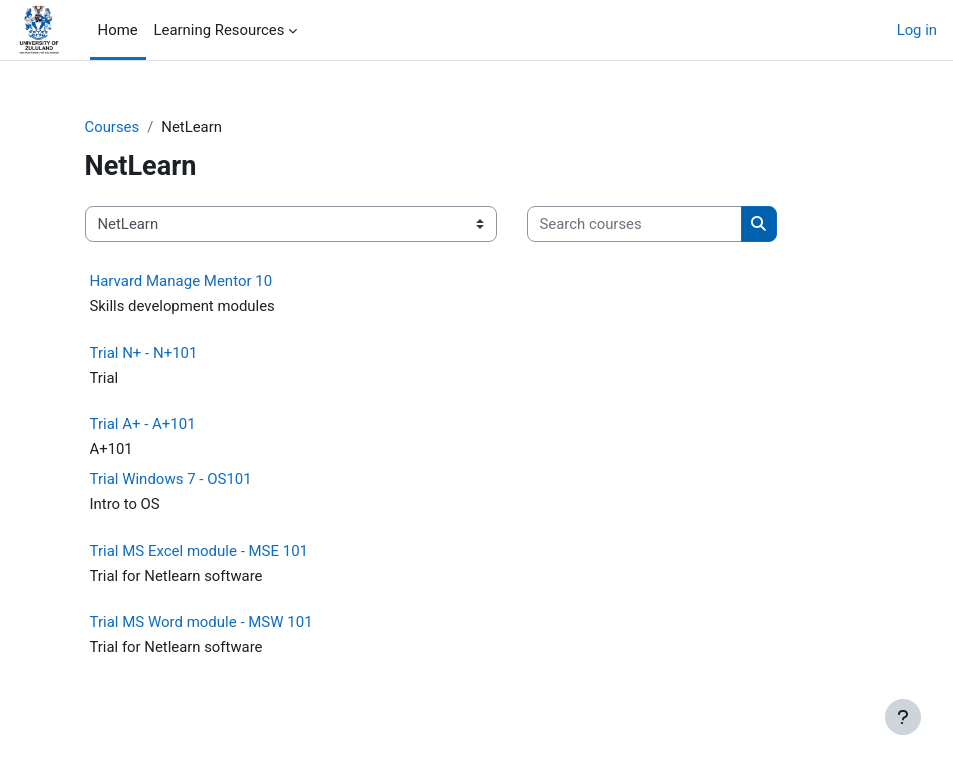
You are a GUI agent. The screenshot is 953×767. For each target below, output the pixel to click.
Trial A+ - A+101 (143, 424)
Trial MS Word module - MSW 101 (201, 622)
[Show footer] (903, 717)
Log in (917, 30)
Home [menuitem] (118, 30)
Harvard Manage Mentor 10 (181, 281)
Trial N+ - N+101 (144, 353)
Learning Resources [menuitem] (219, 30)
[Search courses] (634, 224)
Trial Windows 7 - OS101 (171, 479)
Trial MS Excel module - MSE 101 (199, 551)
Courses (112, 127)
